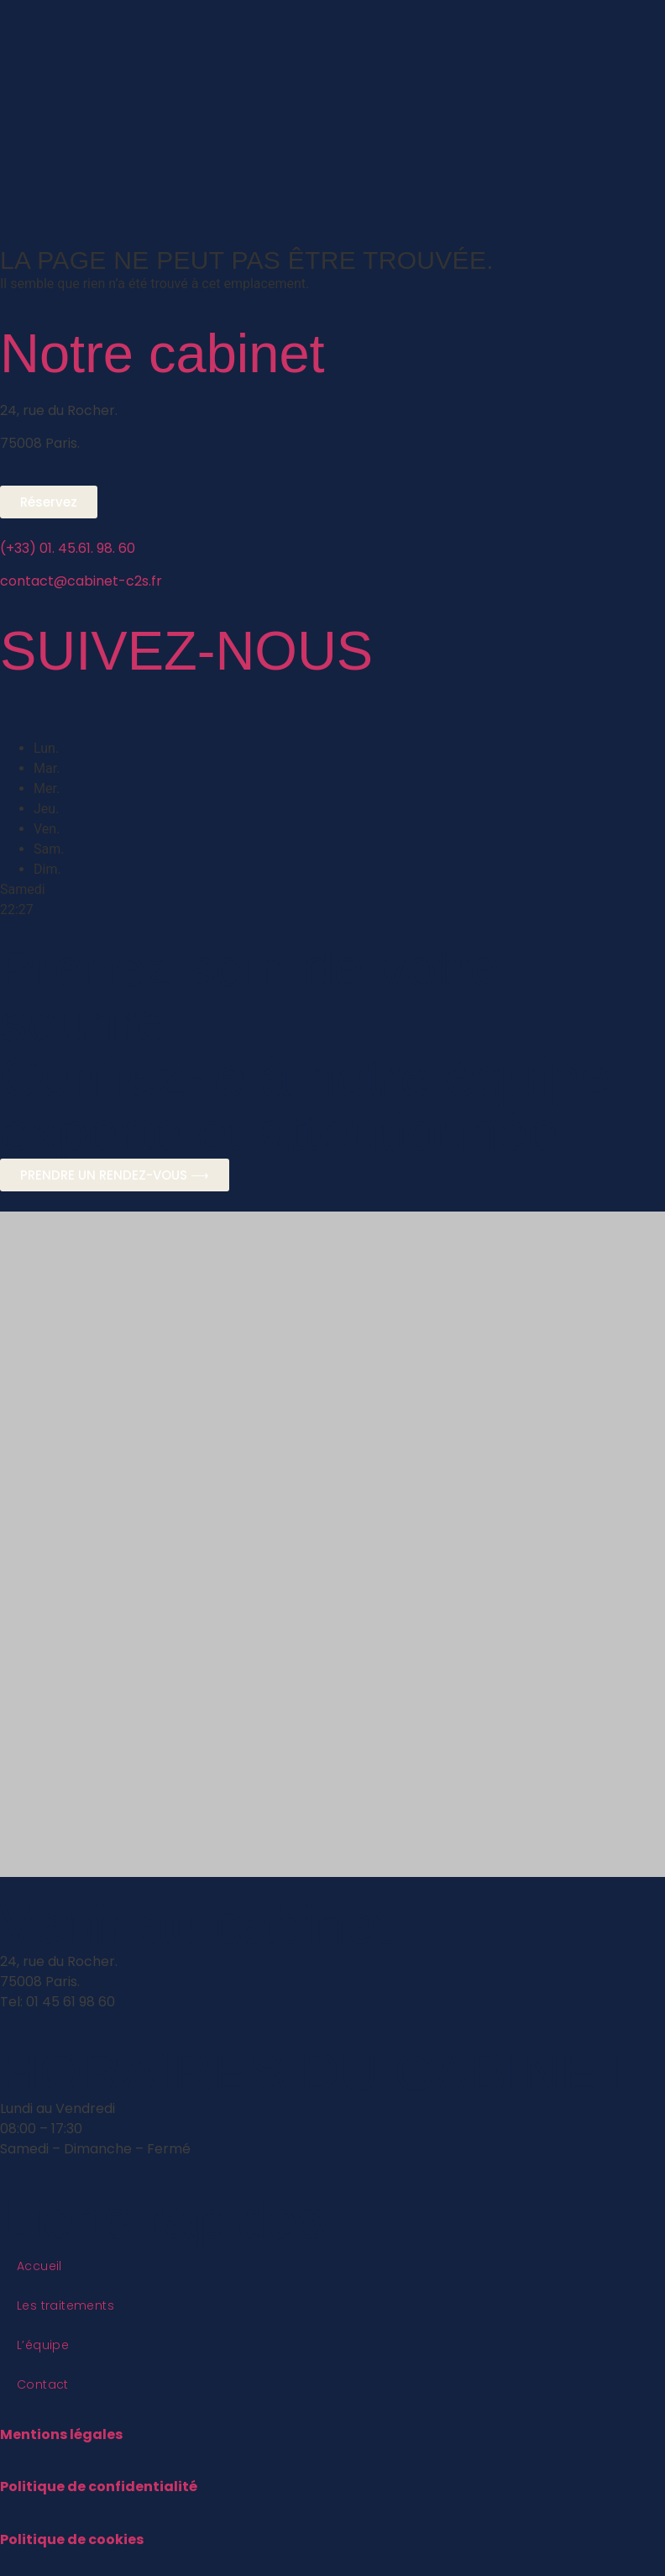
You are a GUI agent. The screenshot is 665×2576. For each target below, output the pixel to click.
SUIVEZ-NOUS (186, 650)
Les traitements (65, 2305)
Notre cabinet (162, 353)
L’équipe (43, 2345)
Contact (43, 2384)
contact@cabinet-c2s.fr (81, 581)
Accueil (39, 2266)
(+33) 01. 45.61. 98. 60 (67, 548)
